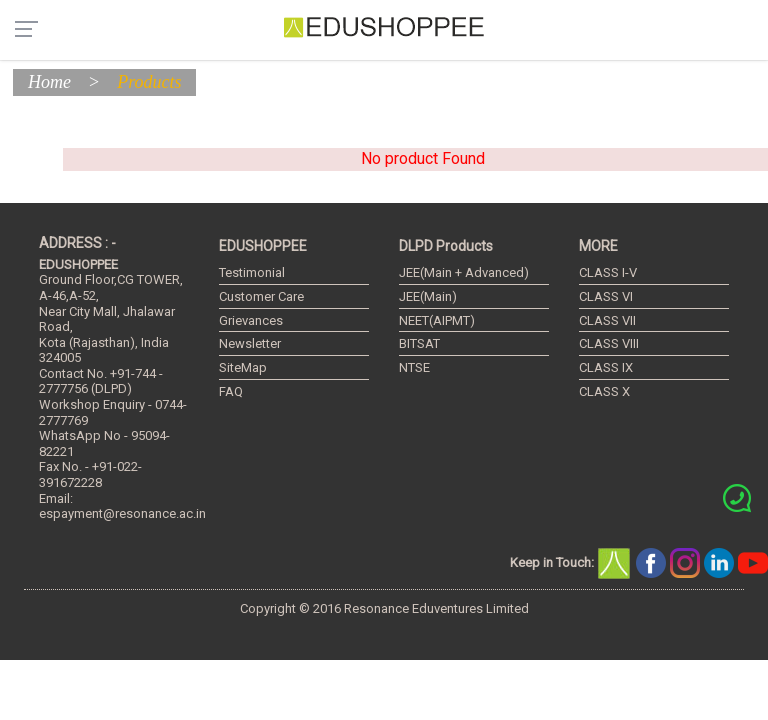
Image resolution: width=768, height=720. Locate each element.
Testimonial (252, 272)
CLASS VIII (609, 343)
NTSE (414, 367)
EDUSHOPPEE (263, 246)
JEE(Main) (428, 296)
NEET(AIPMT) (437, 320)
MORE (598, 246)
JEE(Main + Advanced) (464, 272)
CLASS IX (606, 367)
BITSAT (419, 343)
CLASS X (604, 391)
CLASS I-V (608, 272)
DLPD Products (446, 246)
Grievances (251, 320)
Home (49, 82)
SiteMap (243, 367)
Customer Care (261, 296)
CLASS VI (606, 296)
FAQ (231, 391)
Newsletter (250, 343)
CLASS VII (607, 320)
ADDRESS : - (77, 243)
